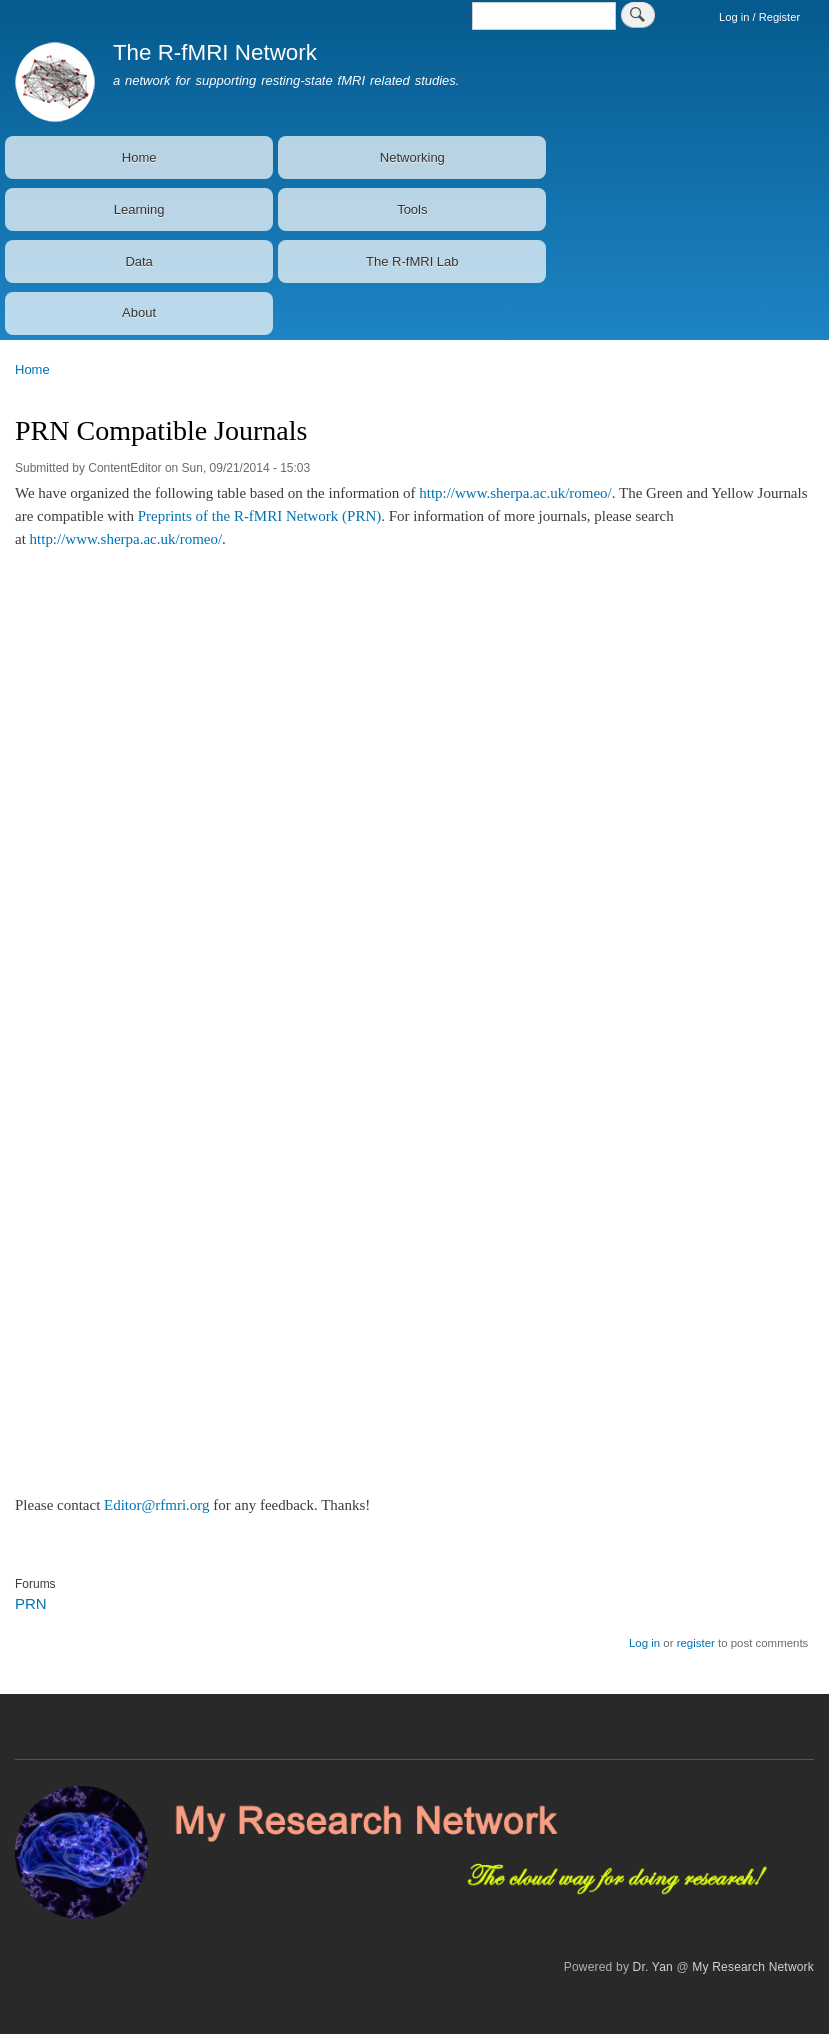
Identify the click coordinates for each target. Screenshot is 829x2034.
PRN (31, 1603)
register (696, 1643)
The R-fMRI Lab (412, 261)
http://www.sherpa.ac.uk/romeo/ (515, 493)
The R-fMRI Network (215, 52)
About (139, 312)
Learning (139, 209)
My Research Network (753, 1967)
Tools (412, 209)
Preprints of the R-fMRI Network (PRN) (259, 516)
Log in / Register (759, 17)
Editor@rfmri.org (157, 1505)
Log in (644, 1643)
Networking (412, 157)
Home (139, 157)
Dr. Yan (653, 1967)
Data (138, 261)
